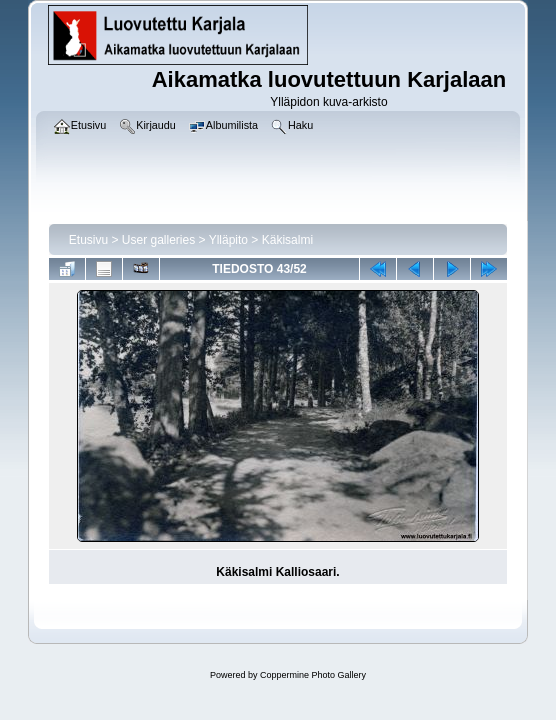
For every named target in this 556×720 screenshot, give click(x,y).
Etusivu (88, 240)
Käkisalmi (287, 240)
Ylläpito (228, 240)
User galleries (158, 240)
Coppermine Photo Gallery (313, 675)
